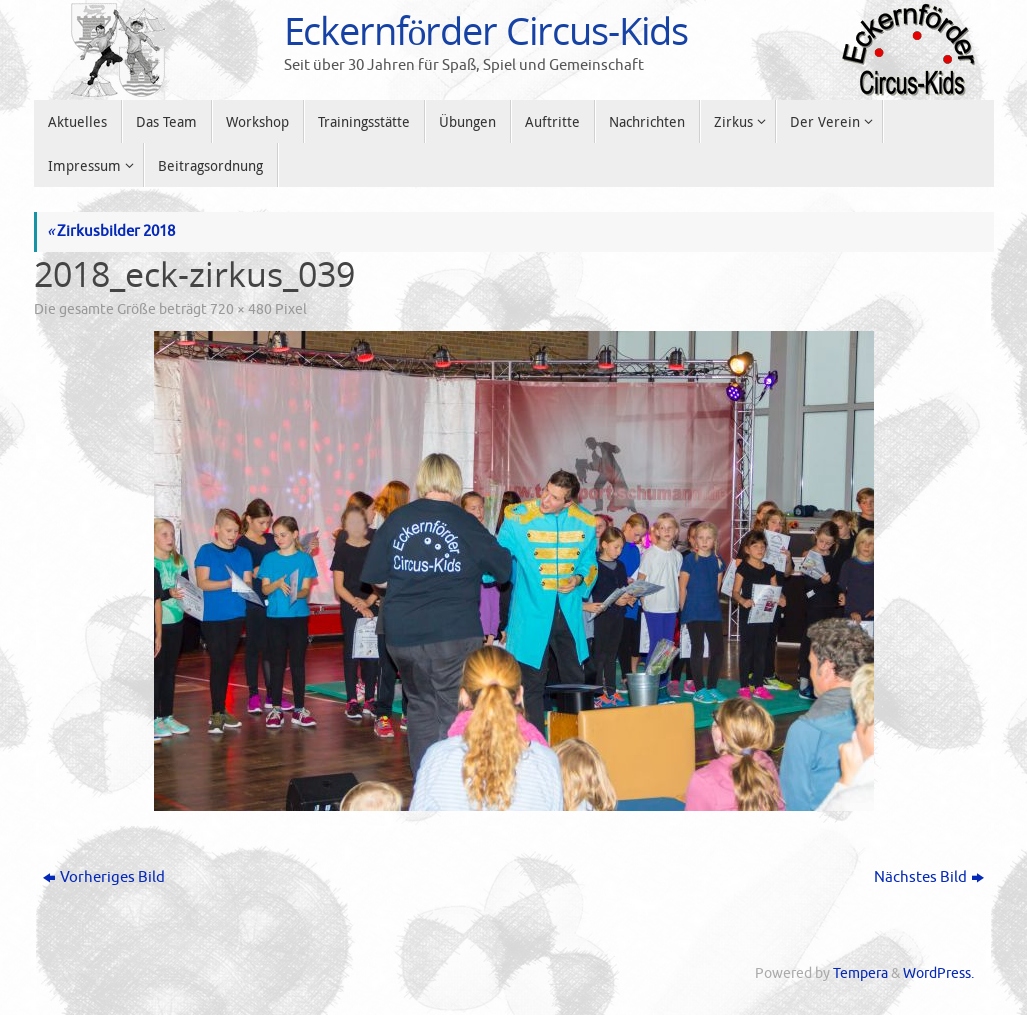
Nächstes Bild (929, 877)
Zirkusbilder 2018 (111, 231)
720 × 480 (241, 309)
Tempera (860, 973)
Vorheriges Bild (104, 877)
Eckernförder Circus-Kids (486, 31)
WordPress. (938, 973)
